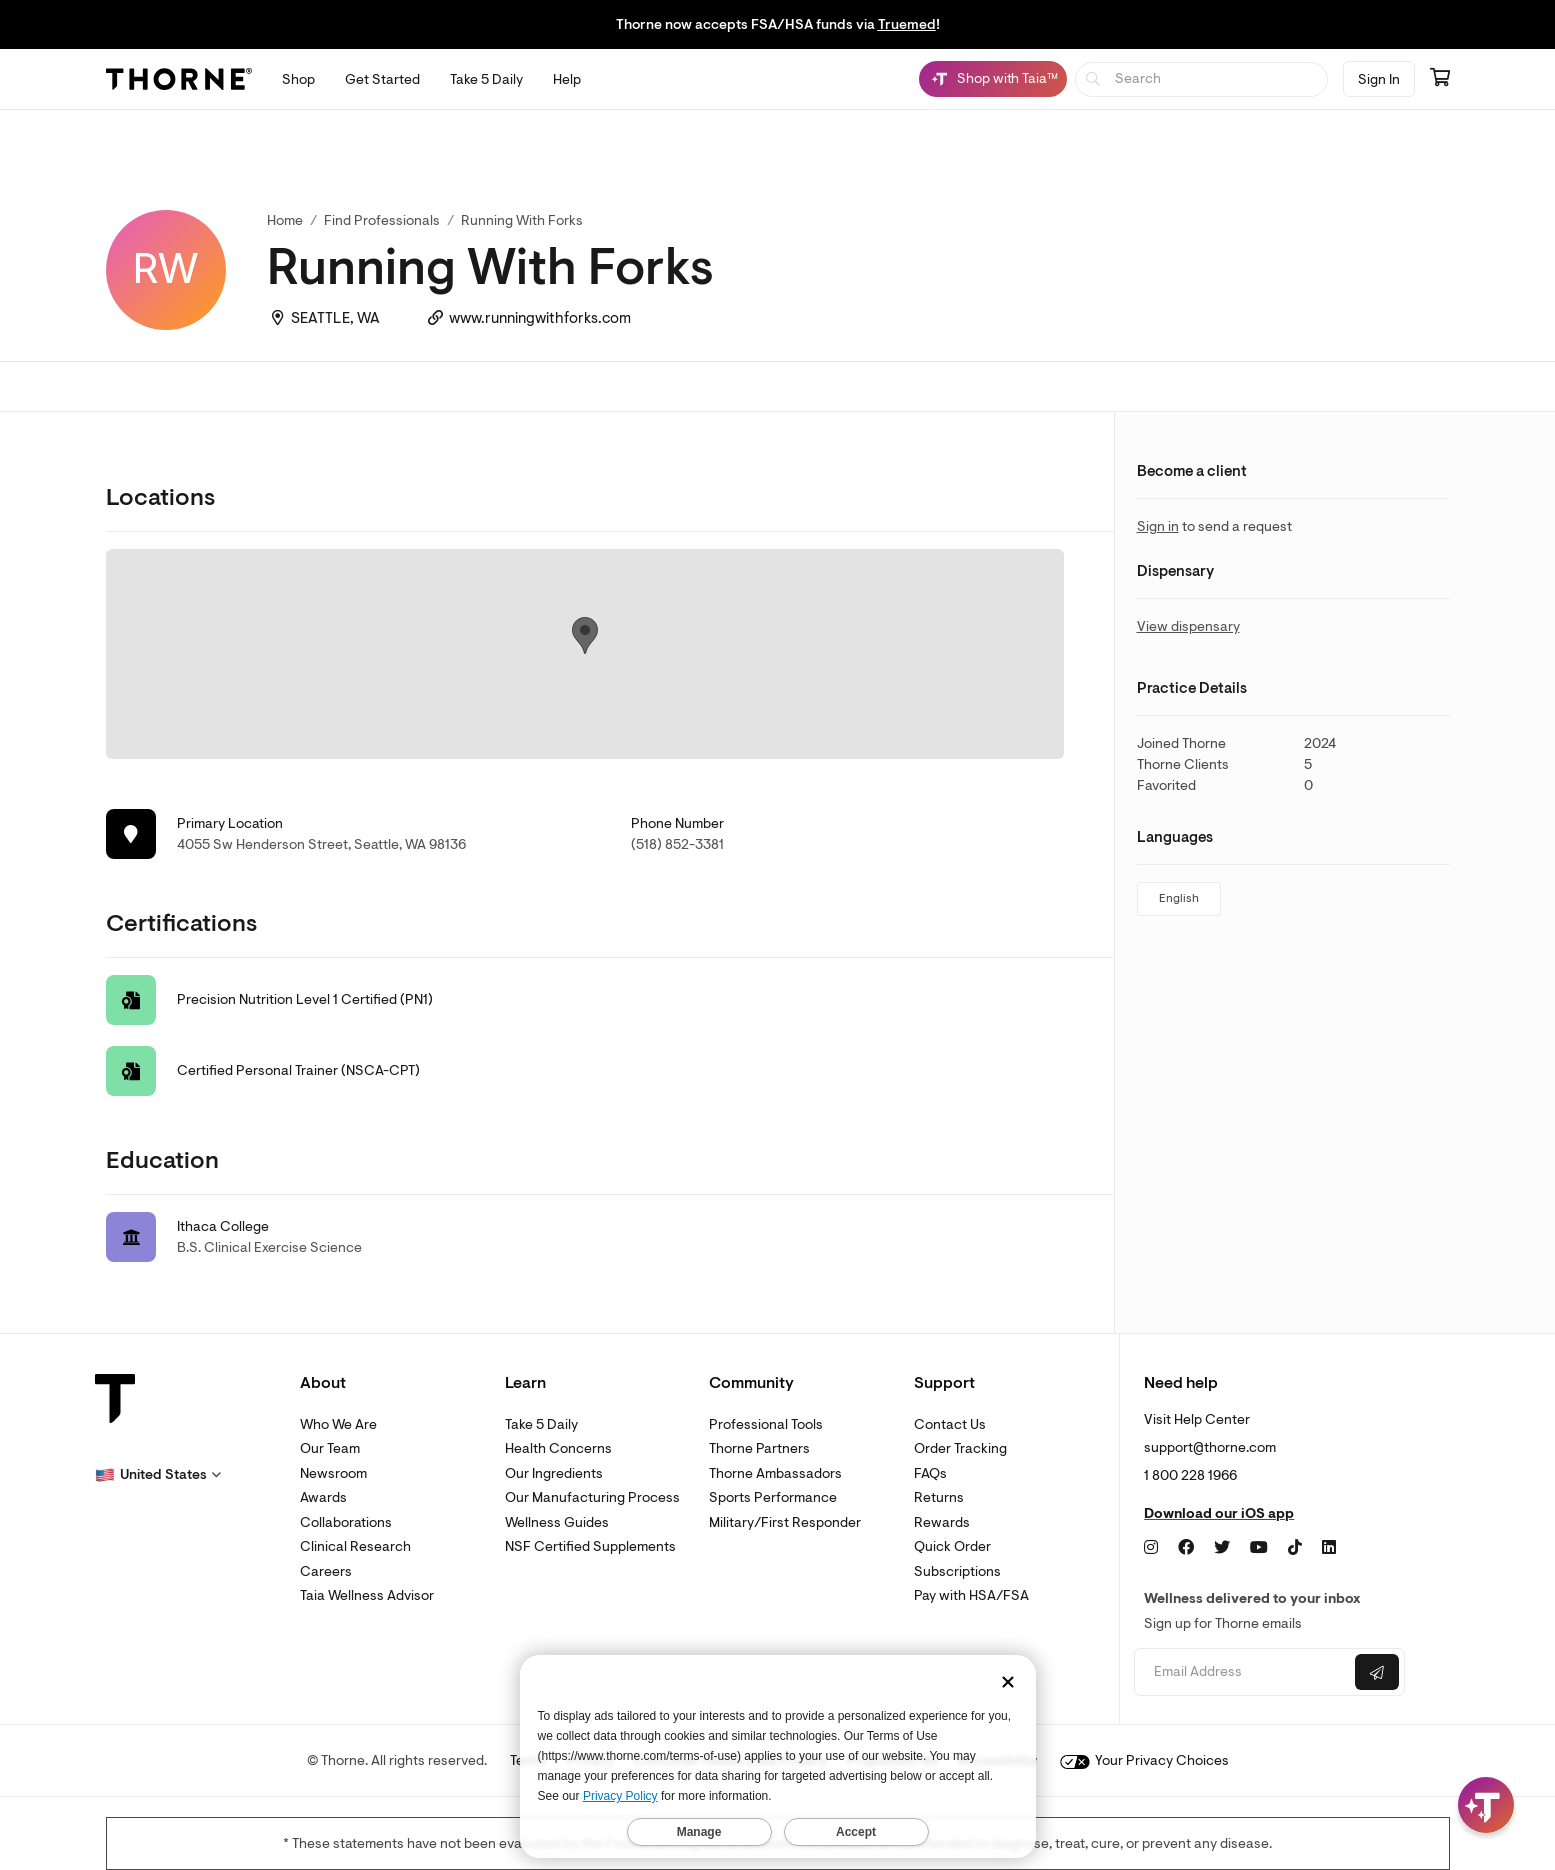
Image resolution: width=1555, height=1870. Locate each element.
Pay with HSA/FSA (971, 1595)
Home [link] (285, 220)
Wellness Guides (557, 1522)
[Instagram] (1151, 1548)
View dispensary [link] (1188, 626)
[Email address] (1242, 1672)
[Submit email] (1377, 1672)
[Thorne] (179, 79)
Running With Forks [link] (522, 220)
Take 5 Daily (541, 1424)
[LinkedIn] (1329, 1548)
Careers (326, 1571)
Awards (323, 1497)
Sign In (1379, 79)
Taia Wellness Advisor (367, 1595)
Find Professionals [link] (382, 220)
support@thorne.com (1210, 1447)
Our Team (330, 1448)
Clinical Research (355, 1546)
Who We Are (338, 1424)
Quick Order (952, 1546)
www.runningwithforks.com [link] (540, 318)
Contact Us (950, 1424)
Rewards (942, 1522)
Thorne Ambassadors (775, 1473)
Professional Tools (766, 1424)
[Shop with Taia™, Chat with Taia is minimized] (993, 79)
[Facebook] (1186, 1548)
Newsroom (333, 1473)
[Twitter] (1222, 1548)
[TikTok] (1295, 1548)
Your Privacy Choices (1144, 1760)
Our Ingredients (554, 1473)
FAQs (930, 1473)
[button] (158, 1475)
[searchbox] (1201, 79)
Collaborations (346, 1522)
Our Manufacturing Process (592, 1497)
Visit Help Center (1197, 1419)
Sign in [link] (1158, 526)
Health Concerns (558, 1448)
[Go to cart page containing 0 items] (1440, 79)
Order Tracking (960, 1448)
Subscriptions (957, 1571)
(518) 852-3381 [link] (677, 844)
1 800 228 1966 (1190, 1475)
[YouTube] (1259, 1548)
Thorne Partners (759, 1448)
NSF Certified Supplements (590, 1546)
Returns (939, 1497)
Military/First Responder (785, 1522)
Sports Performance (773, 1497)
